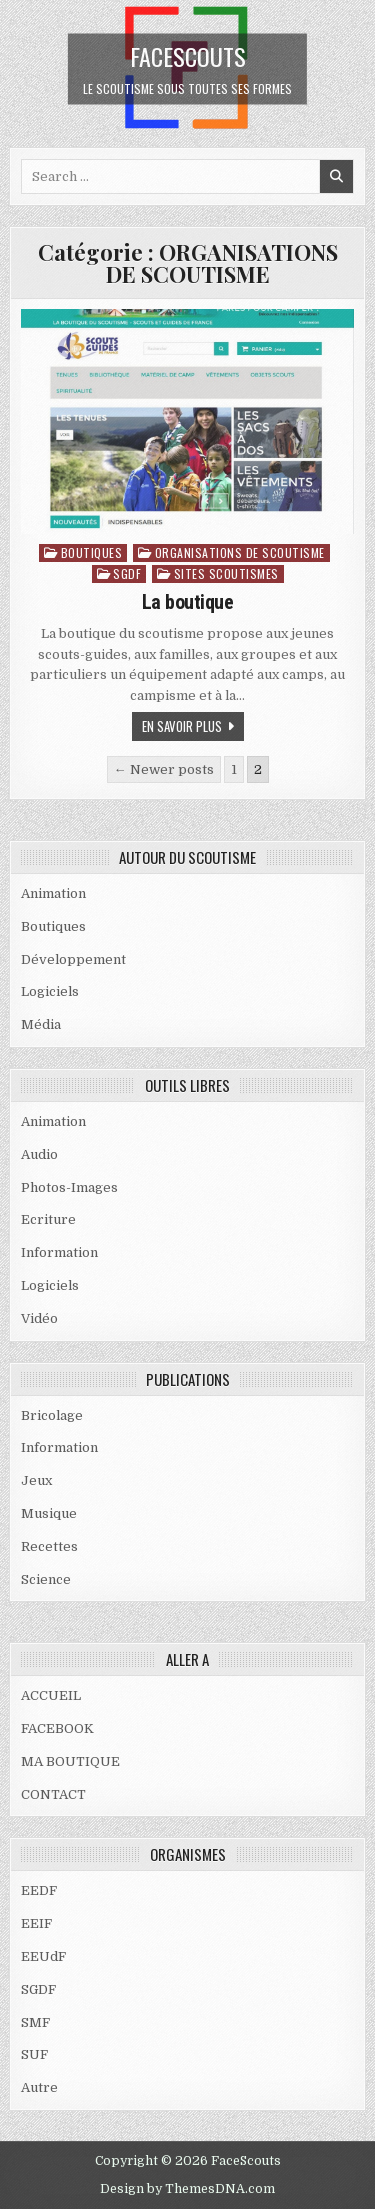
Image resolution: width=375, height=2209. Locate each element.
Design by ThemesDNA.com (187, 2189)
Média (41, 1024)
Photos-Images (69, 1187)
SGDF (127, 573)
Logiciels (50, 991)
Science (46, 1579)
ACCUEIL (51, 1695)
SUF (34, 2054)
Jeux (36, 1480)
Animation (53, 893)
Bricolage (52, 1415)
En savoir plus (182, 726)
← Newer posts (164, 769)
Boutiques (92, 552)
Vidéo (39, 1318)
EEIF (36, 1923)
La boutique (188, 602)
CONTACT (53, 1794)
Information (59, 1252)
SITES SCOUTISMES (226, 573)
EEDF (39, 1890)
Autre (39, 2087)
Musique (49, 1513)
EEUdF (43, 1956)
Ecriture (48, 1219)
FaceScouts (188, 55)
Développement (73, 959)
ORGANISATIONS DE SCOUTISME (240, 552)
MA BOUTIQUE (70, 1761)
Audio (39, 1154)
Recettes (49, 1546)
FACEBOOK (57, 1728)
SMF (35, 2022)
